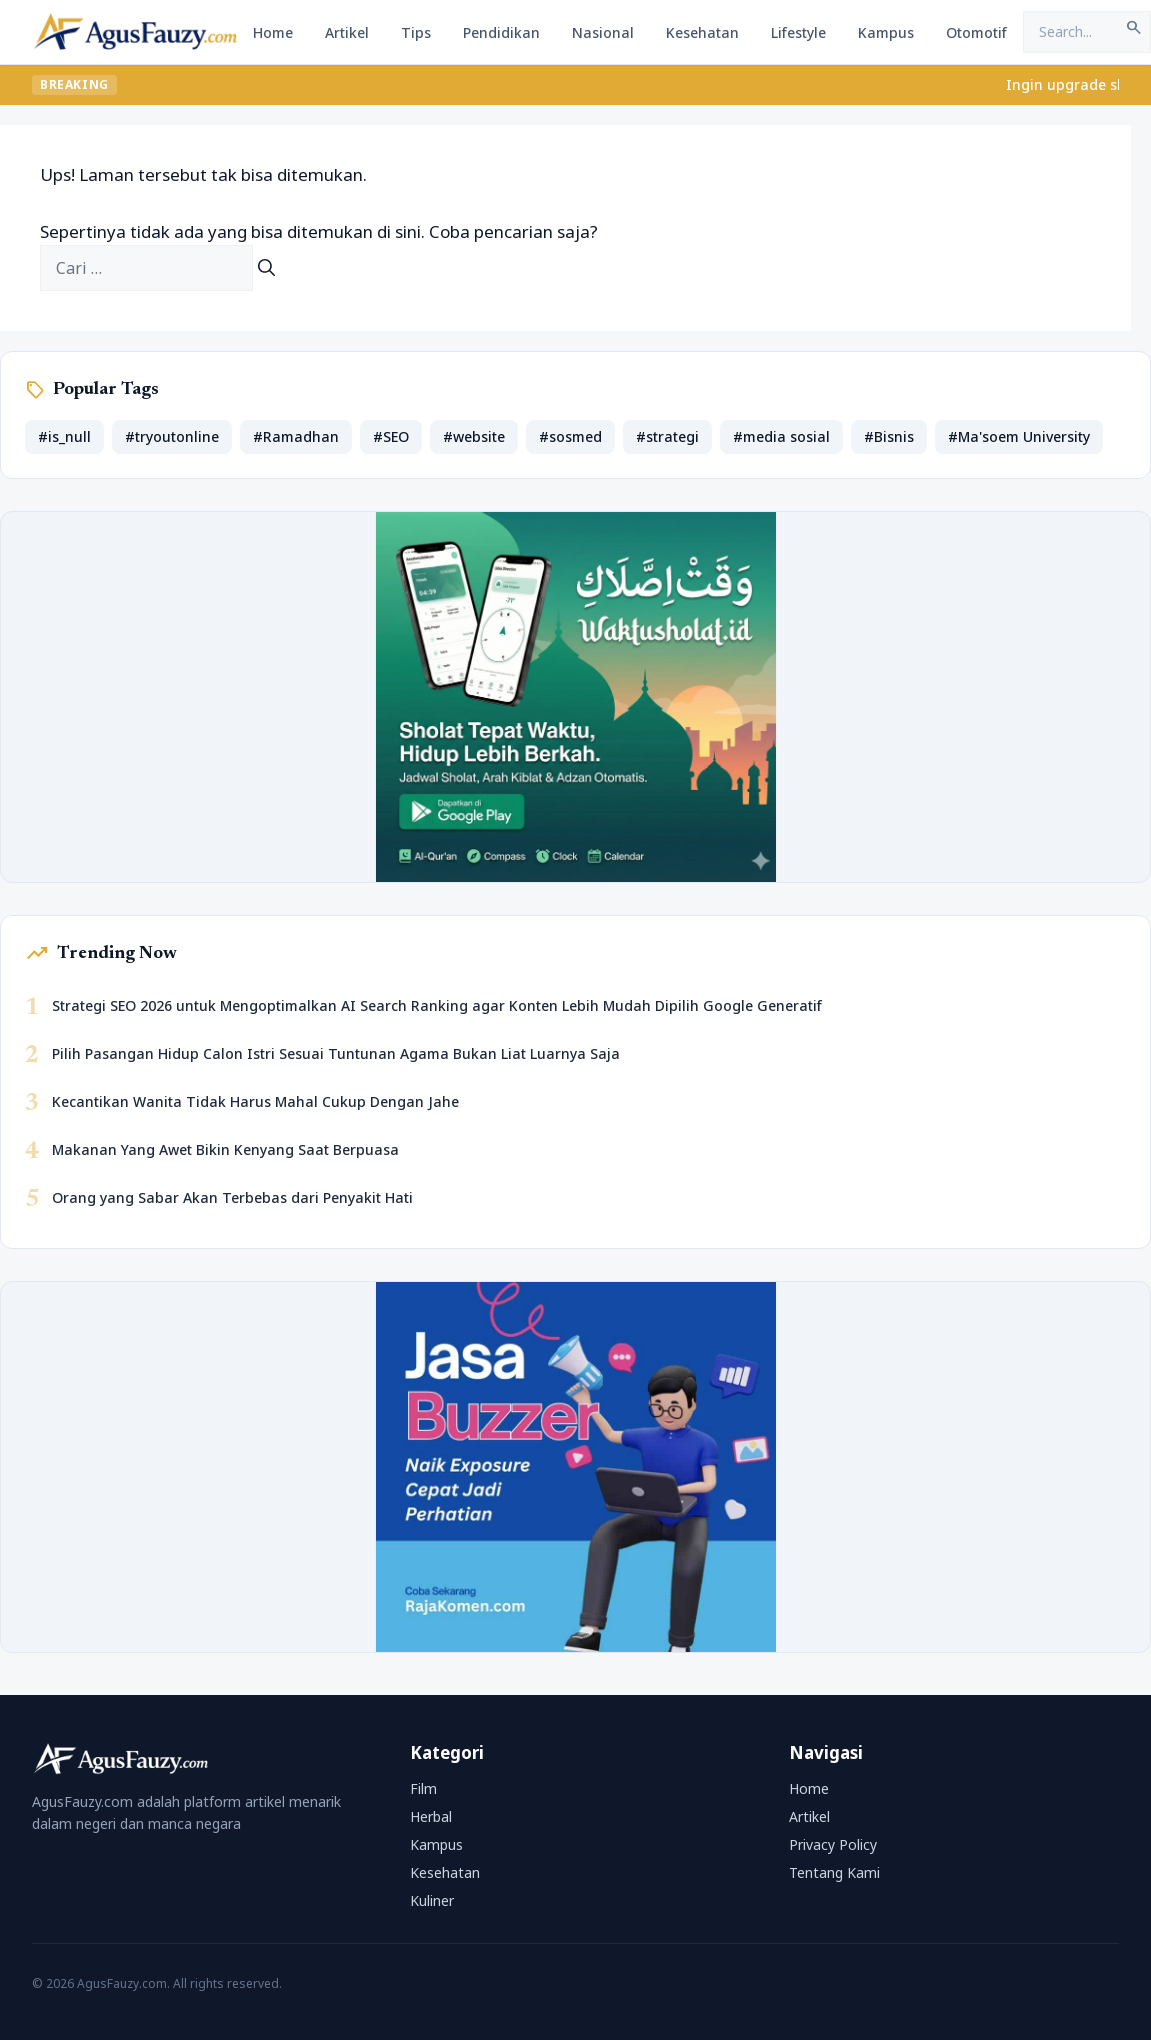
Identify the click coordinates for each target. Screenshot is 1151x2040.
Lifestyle (798, 32)
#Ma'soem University (1019, 436)
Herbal (431, 1816)
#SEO (391, 436)
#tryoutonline (172, 436)
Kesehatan (702, 32)
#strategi (667, 436)
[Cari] (266, 268)
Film (423, 1788)
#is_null (64, 436)
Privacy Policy (833, 1844)
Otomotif (976, 32)
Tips (416, 32)
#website (474, 436)
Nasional (603, 32)
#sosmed (570, 436)
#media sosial (781, 436)
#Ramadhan (296, 436)
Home (273, 32)
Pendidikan (501, 32)
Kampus (886, 32)
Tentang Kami (834, 1872)
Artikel (347, 32)
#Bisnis (889, 436)
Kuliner (432, 1900)
